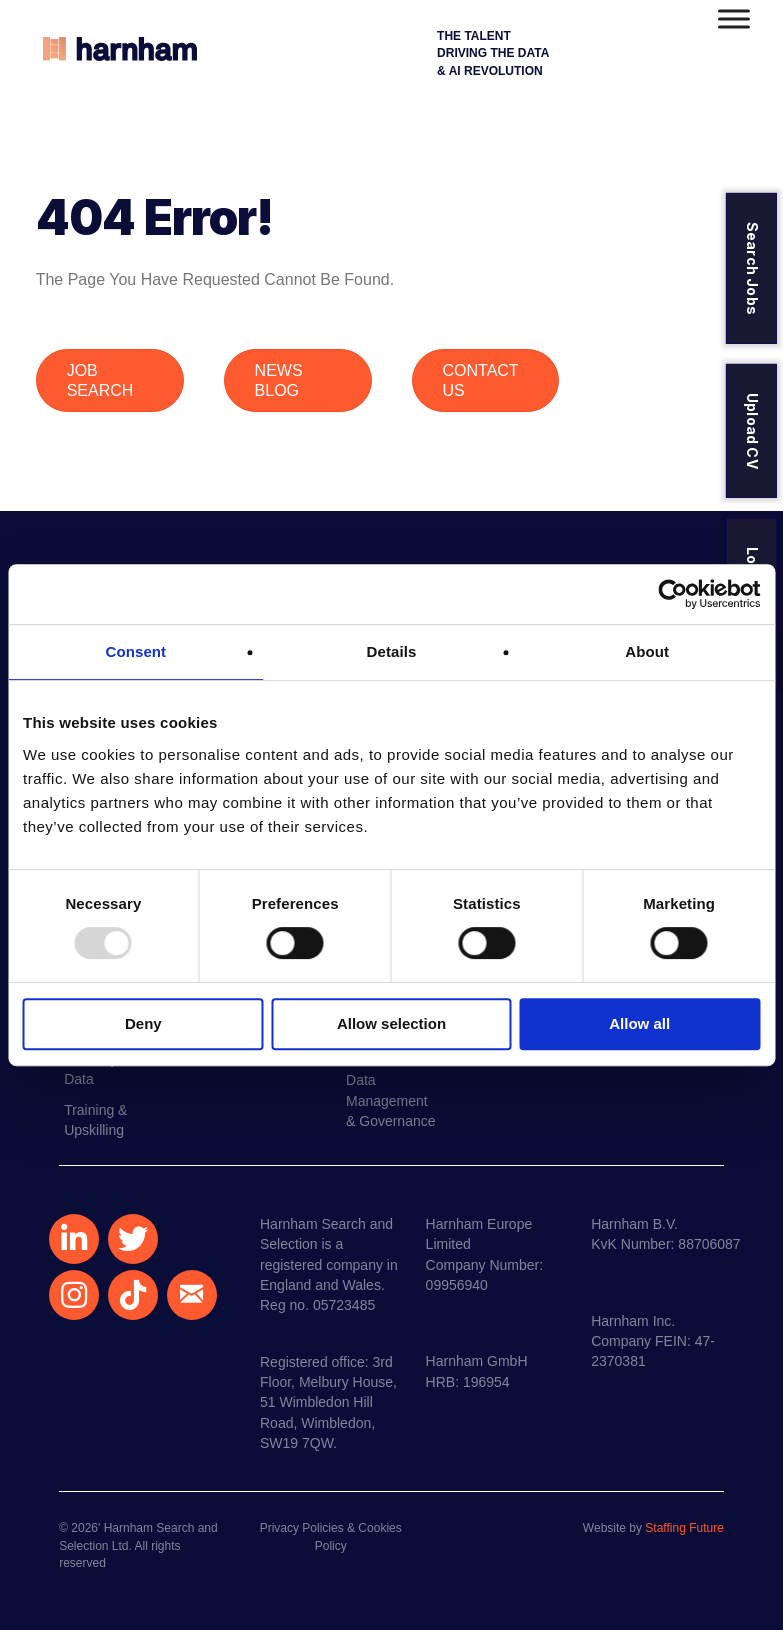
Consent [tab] (135, 651)
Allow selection (391, 1023)
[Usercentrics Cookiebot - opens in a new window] (672, 594)
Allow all (639, 1023)
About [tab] (647, 651)
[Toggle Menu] (734, 18)
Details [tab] (392, 651)
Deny (143, 1023)
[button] (74, 1239)
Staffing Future (684, 1528)
